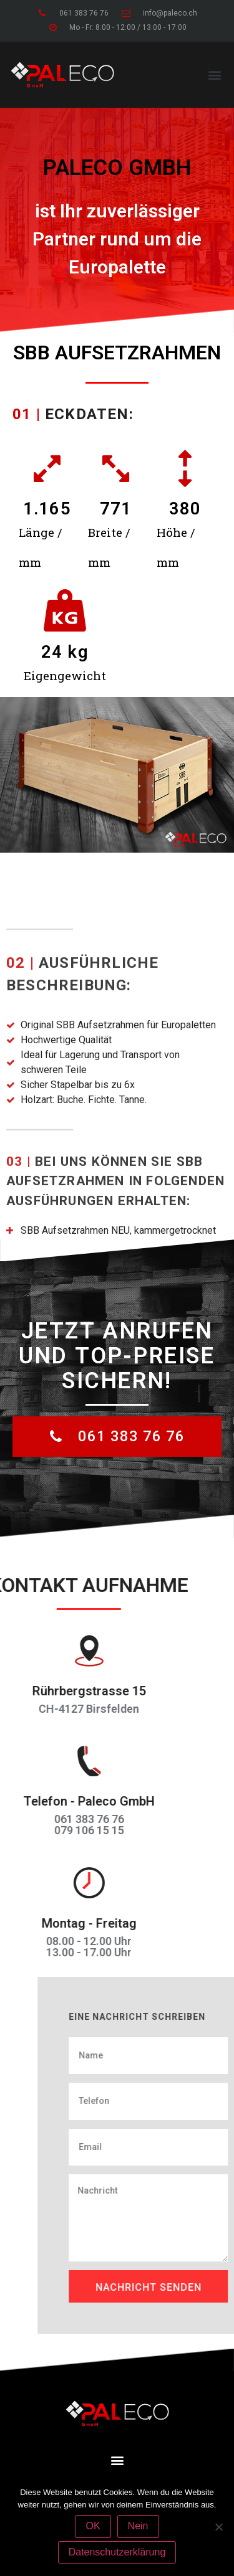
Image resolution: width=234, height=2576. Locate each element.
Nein (138, 2526)
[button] (214, 74)
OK (92, 2526)
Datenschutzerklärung (117, 2552)
